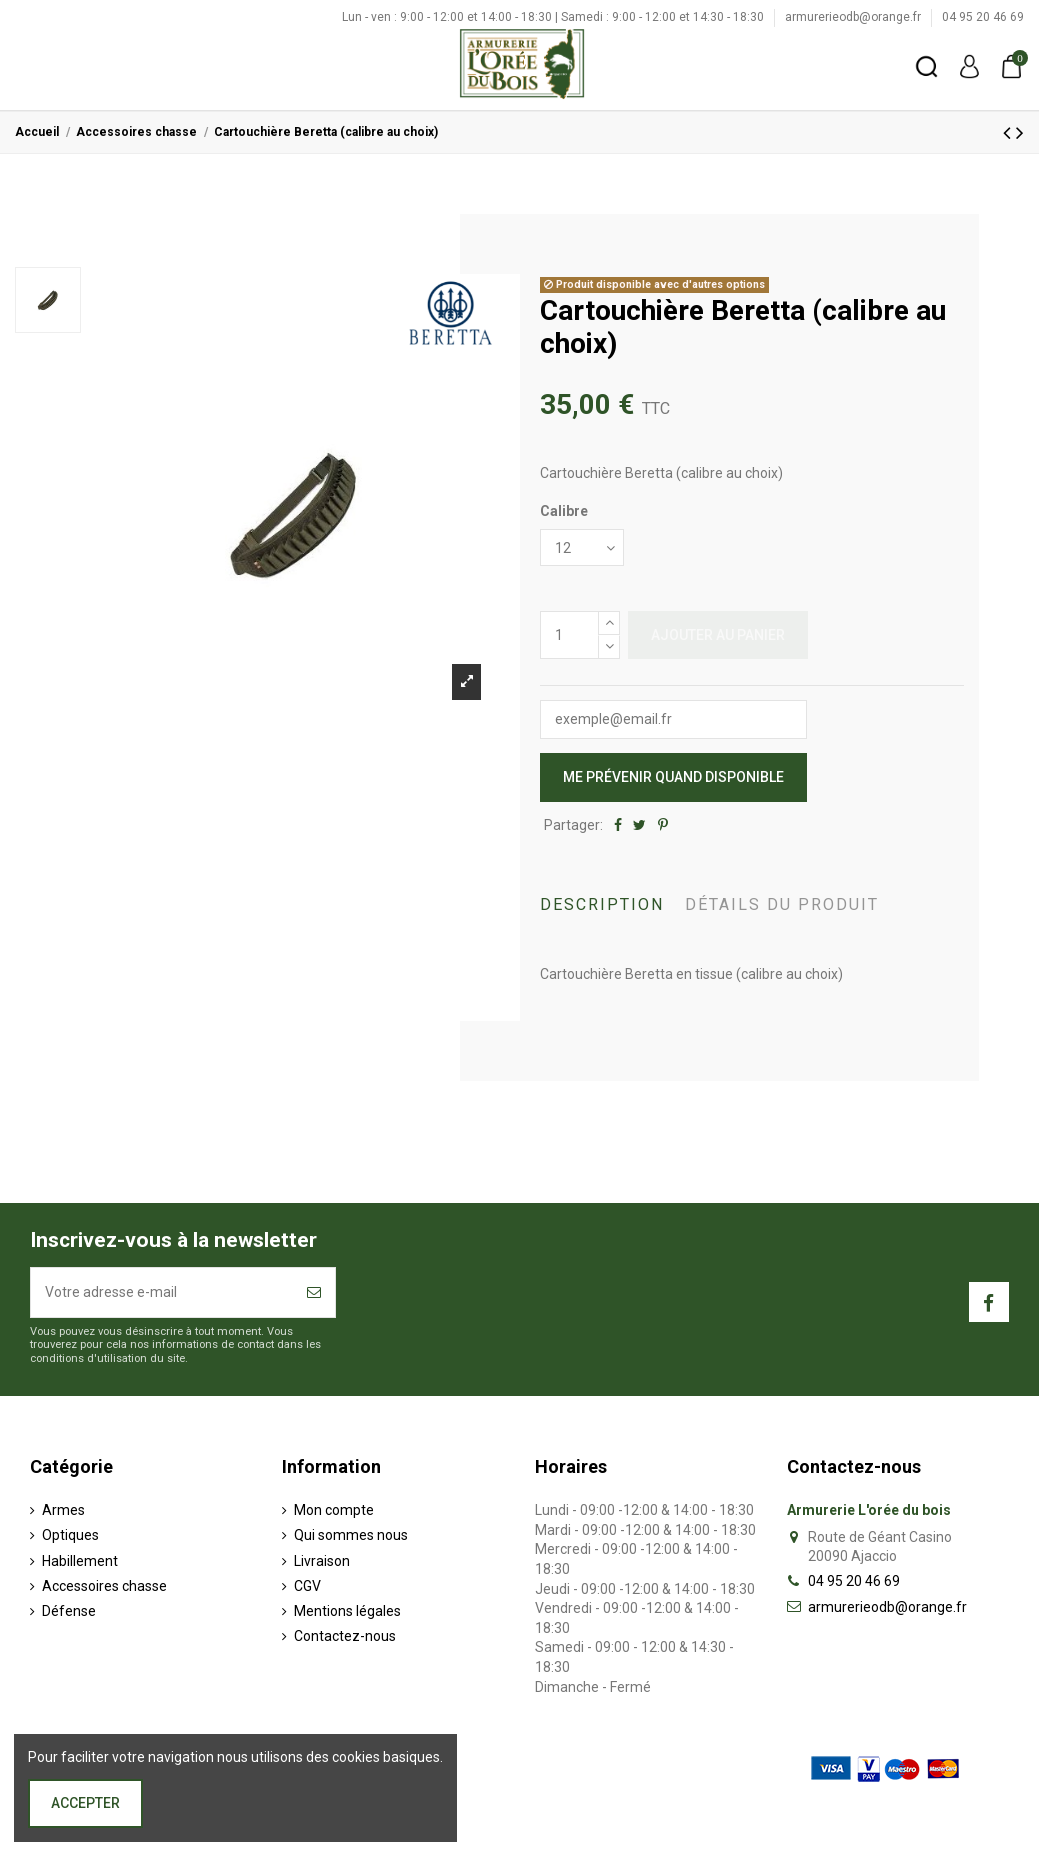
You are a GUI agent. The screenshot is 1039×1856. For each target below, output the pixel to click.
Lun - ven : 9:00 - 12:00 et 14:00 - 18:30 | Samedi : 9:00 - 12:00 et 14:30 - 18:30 (554, 17)
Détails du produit (782, 904)
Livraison (322, 1561)
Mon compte (334, 1510)
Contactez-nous (345, 1636)
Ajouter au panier (718, 635)
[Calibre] (582, 547)
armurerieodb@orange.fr (854, 17)
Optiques (70, 1535)
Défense (69, 1611)
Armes (63, 1510)
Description (602, 904)
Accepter (85, 1803)
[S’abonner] (314, 1292)
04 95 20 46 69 (983, 17)
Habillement (80, 1561)
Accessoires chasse (104, 1586)
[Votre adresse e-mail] (162, 1292)
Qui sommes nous (351, 1535)
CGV (307, 1586)
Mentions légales (347, 1611)
